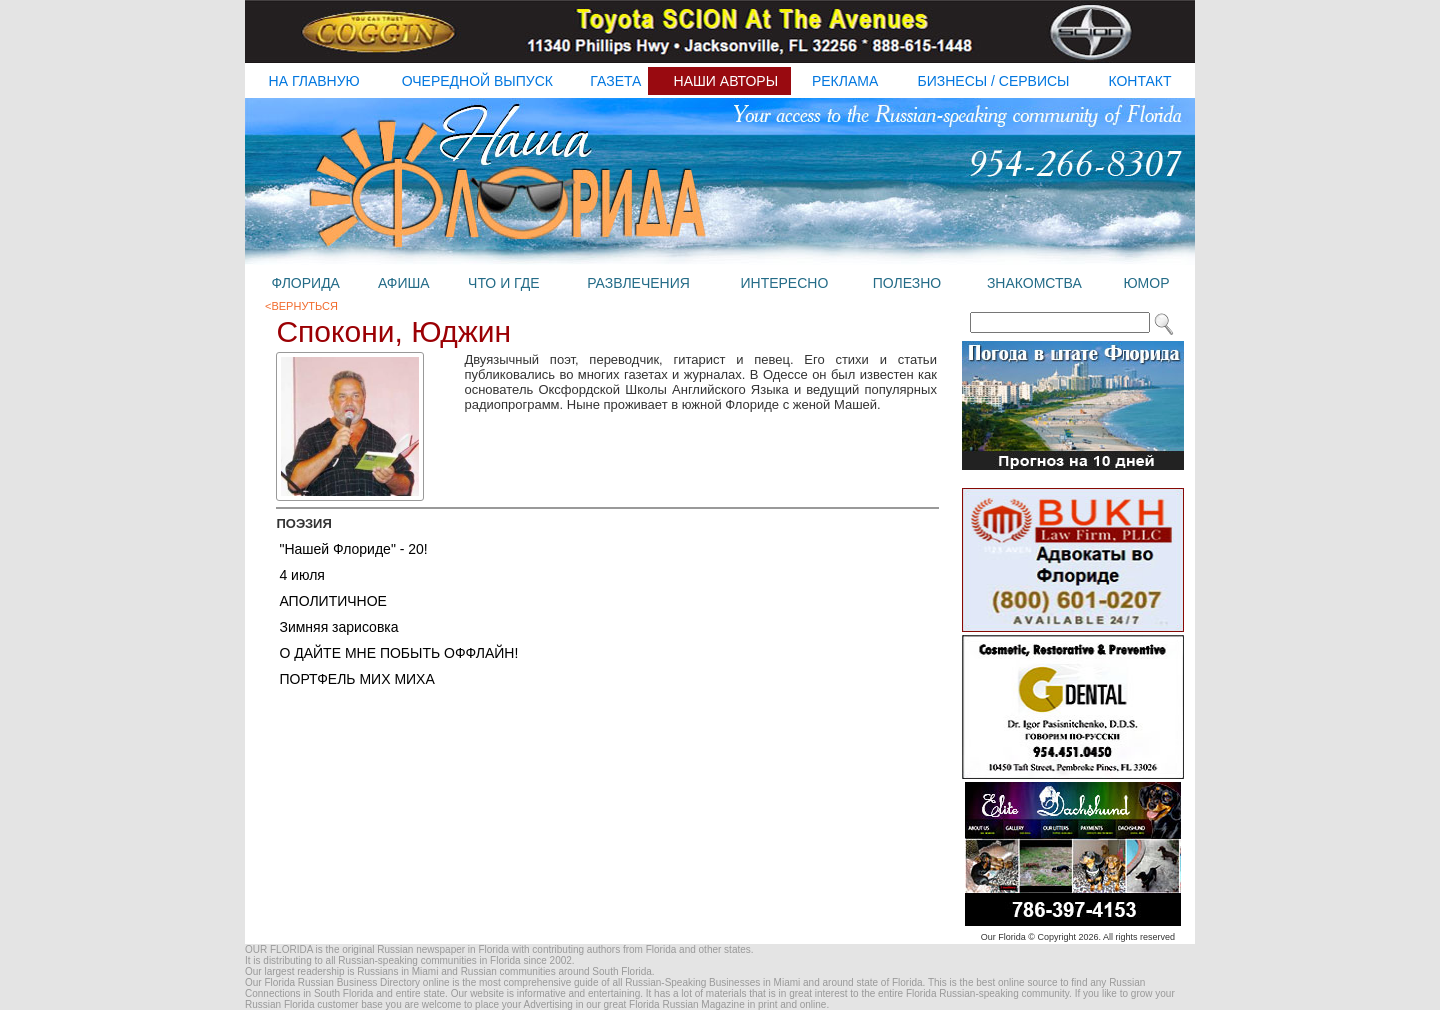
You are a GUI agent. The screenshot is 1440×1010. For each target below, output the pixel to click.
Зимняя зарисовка (338, 627)
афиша (404, 283)
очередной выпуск (477, 81)
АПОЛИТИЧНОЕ (333, 601)
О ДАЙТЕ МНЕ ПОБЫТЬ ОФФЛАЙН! (398, 653)
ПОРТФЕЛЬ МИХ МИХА (356, 679)
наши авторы (726, 81)
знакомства (1034, 283)
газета (615, 81)
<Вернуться (301, 306)
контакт (1139, 81)
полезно (907, 283)
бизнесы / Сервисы (994, 81)
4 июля (301, 575)
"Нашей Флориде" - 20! (353, 549)
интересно (784, 283)
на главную (314, 81)
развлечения (638, 283)
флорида (305, 283)
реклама (845, 81)
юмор (1146, 283)
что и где (503, 283)
